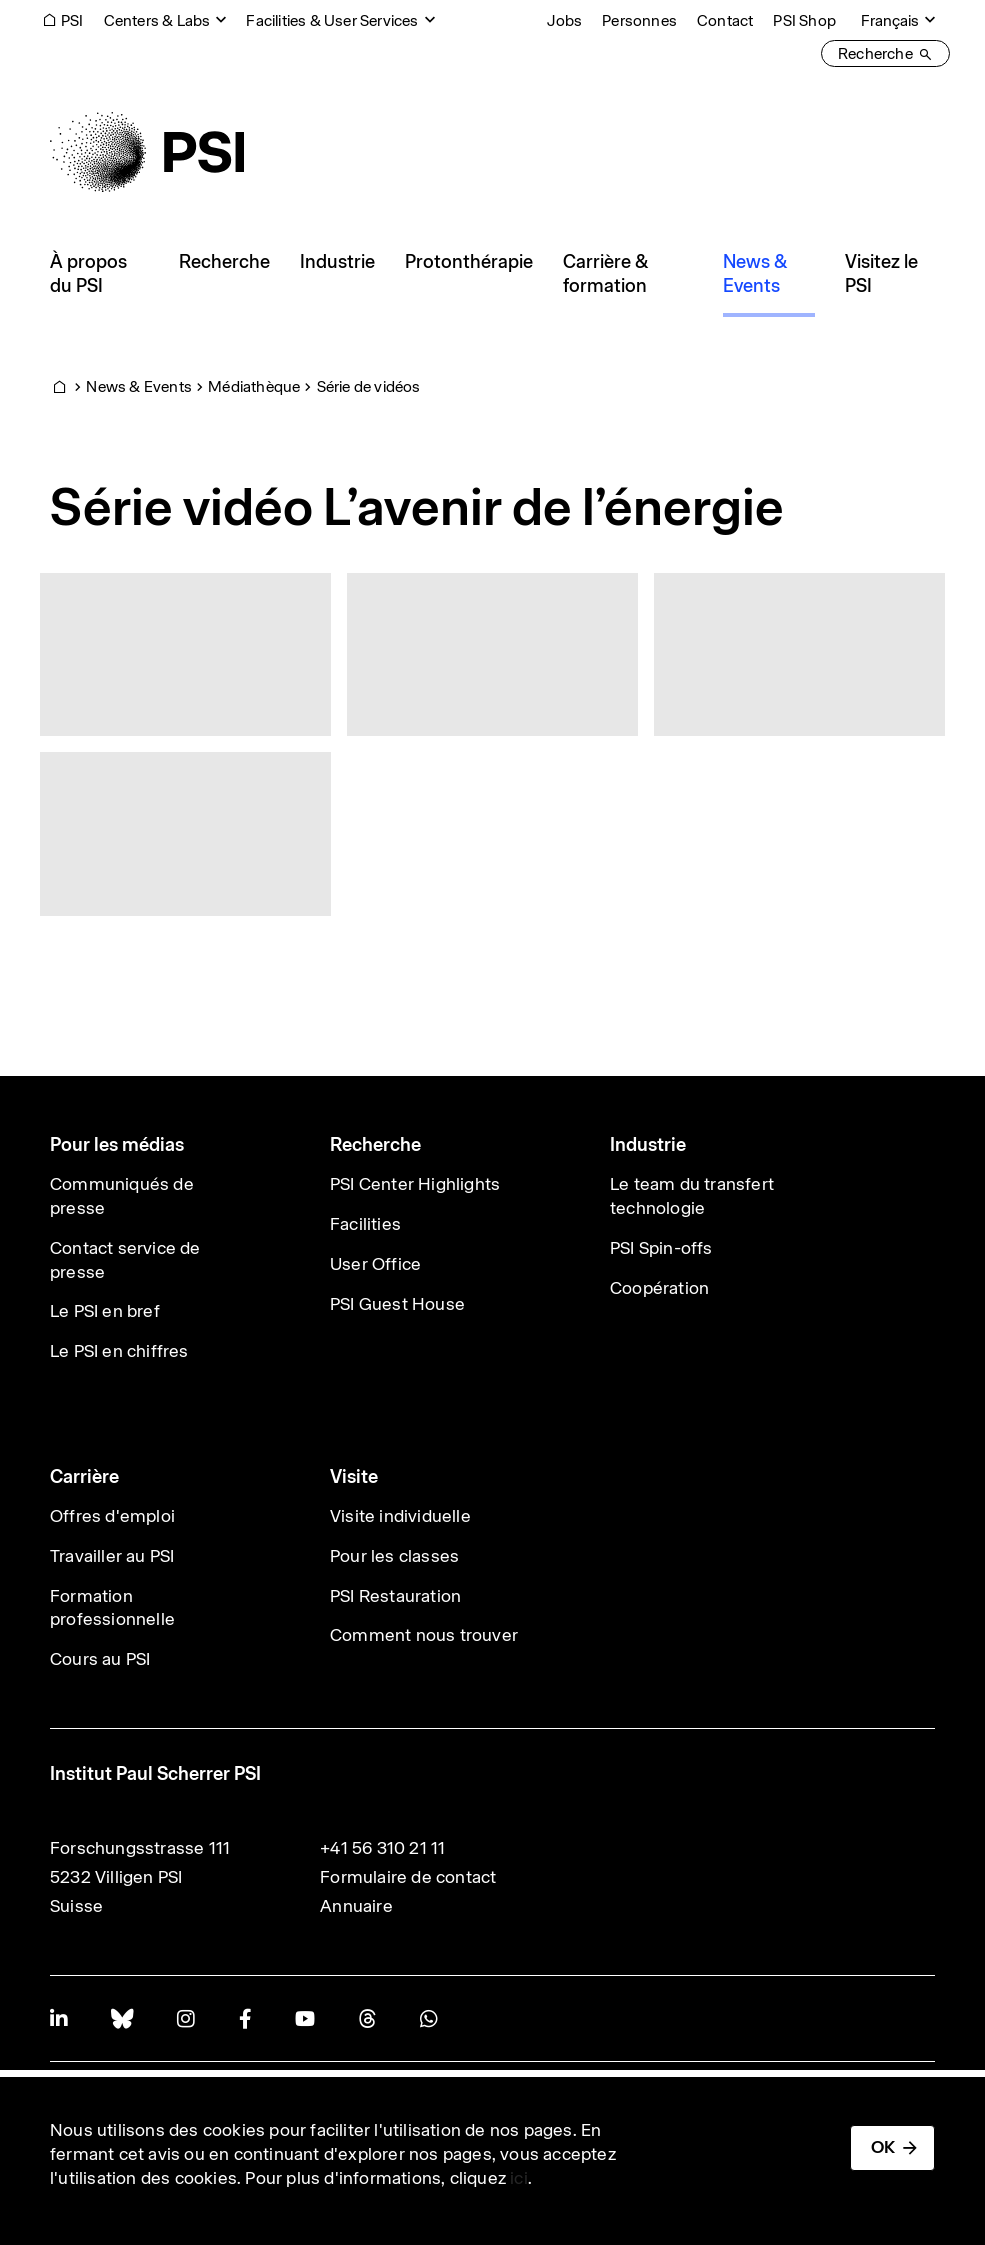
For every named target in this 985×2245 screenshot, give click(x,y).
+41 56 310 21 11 (382, 1848)
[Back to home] (147, 152)
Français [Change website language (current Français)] (890, 20)
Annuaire (356, 1906)
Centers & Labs (157, 20)
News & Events (139, 386)
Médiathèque (254, 386)
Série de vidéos (369, 386)
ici (519, 2178)
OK (883, 2147)
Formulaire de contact (408, 1877)
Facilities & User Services (332, 20)
